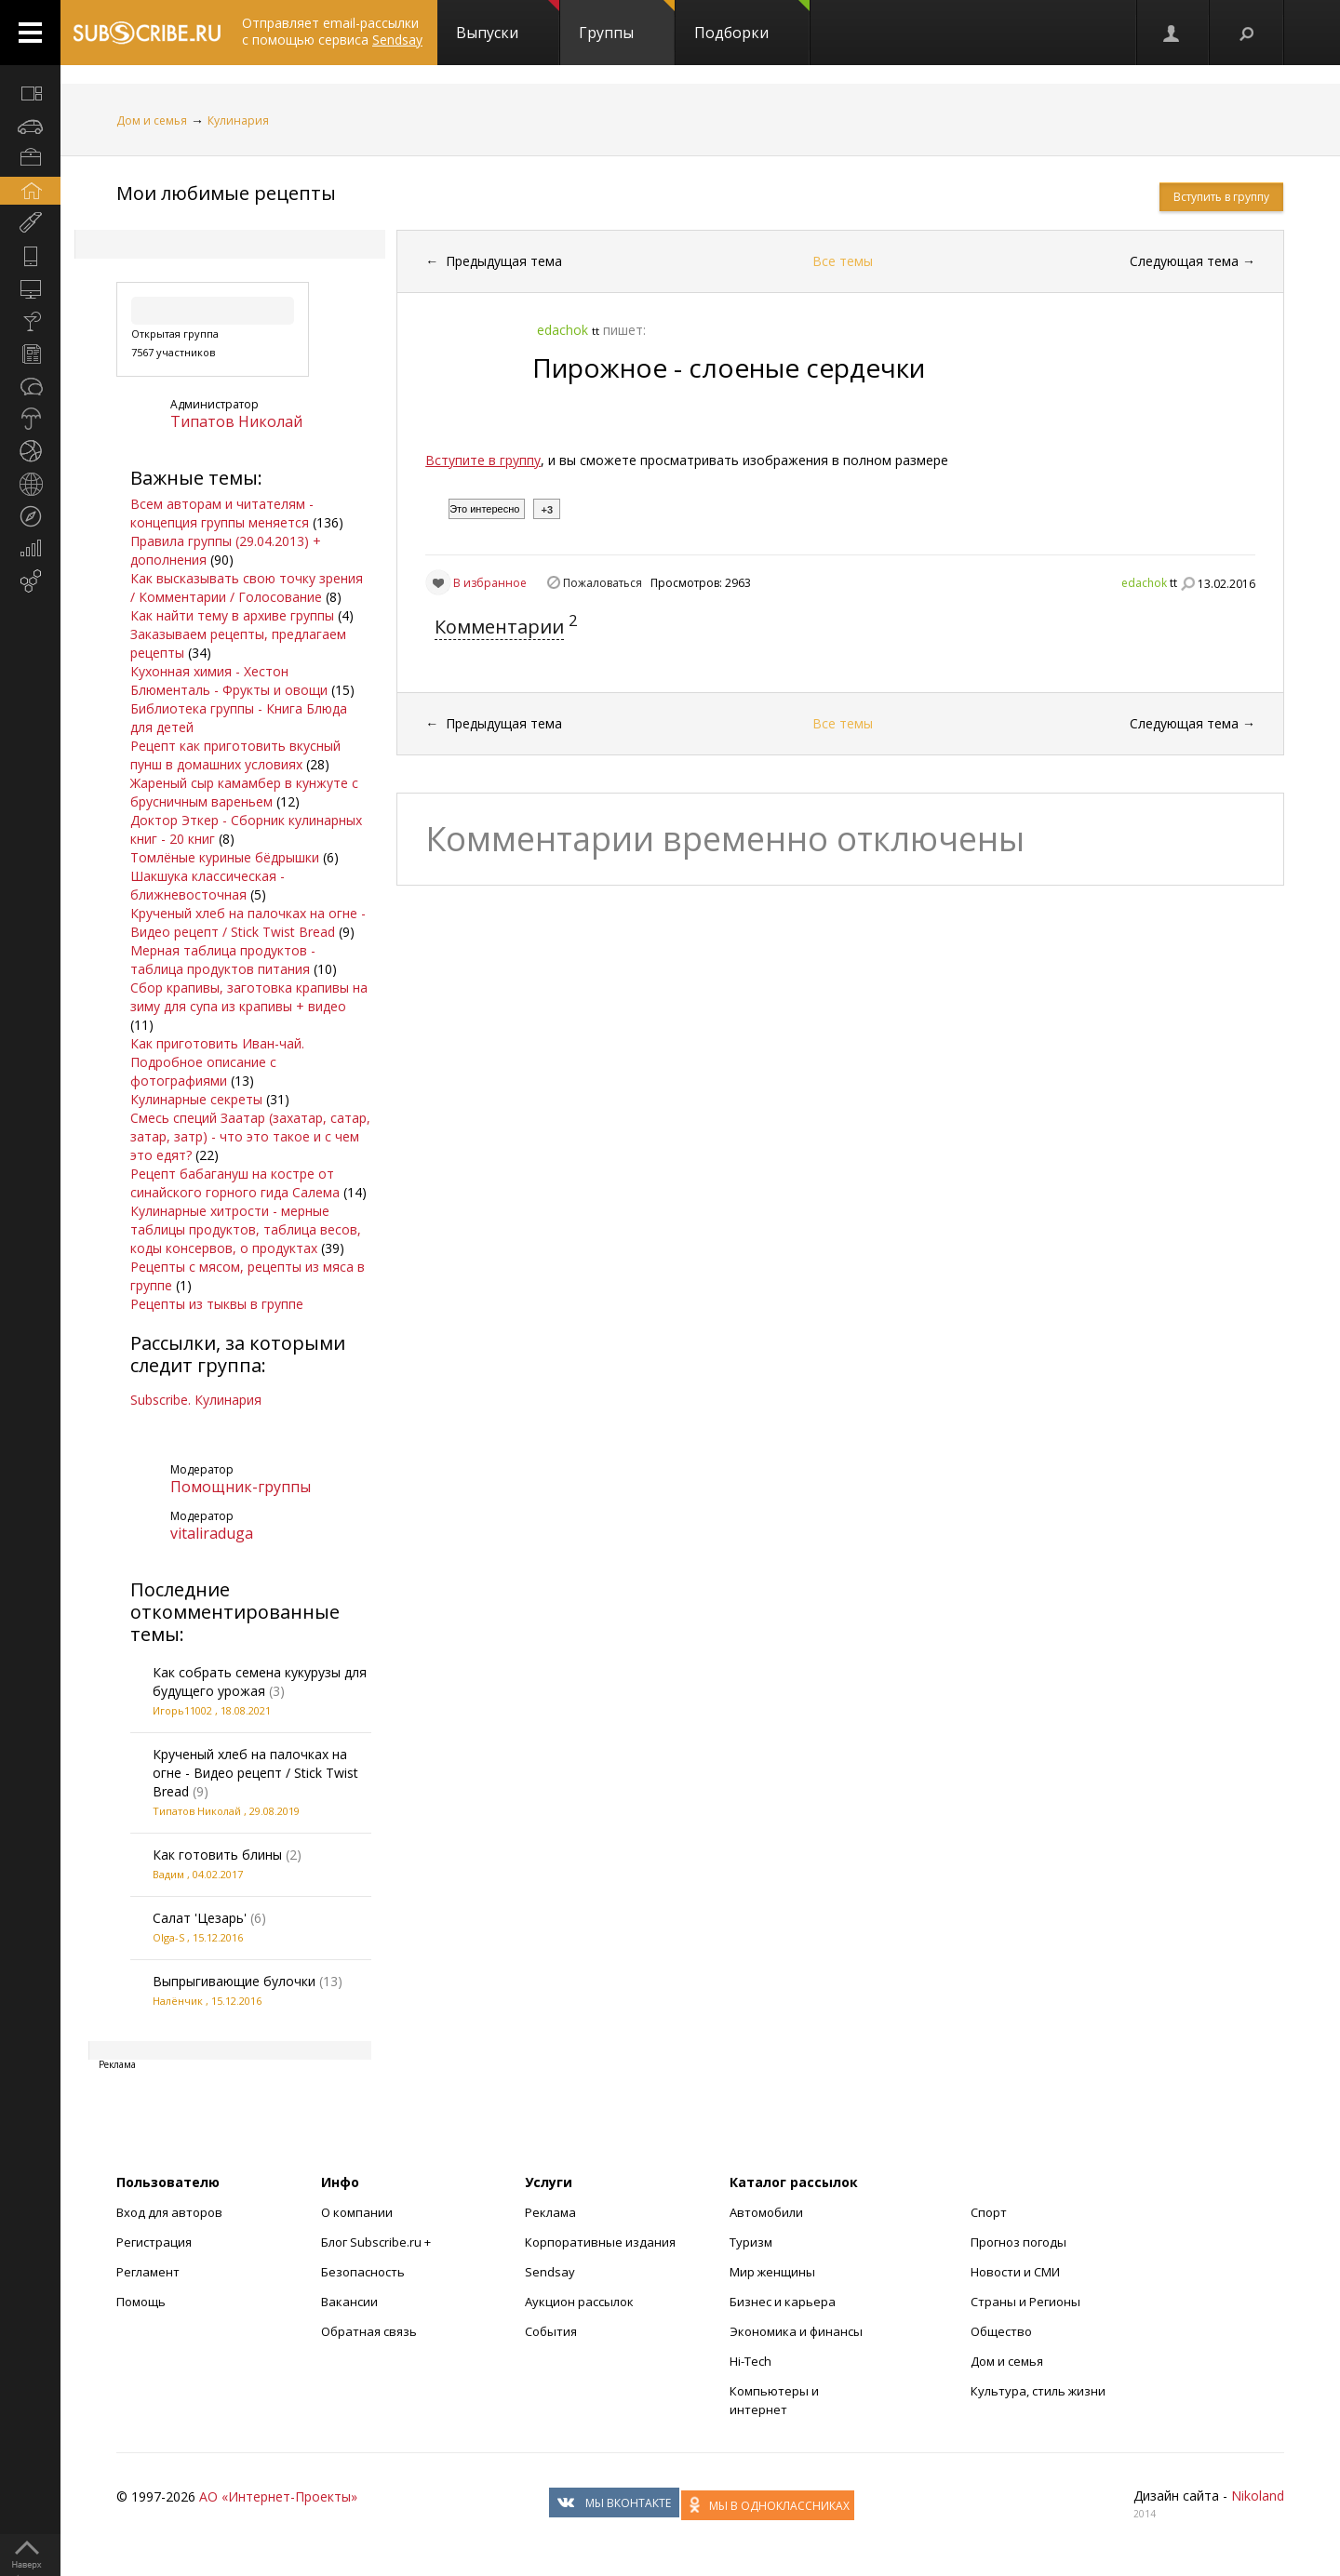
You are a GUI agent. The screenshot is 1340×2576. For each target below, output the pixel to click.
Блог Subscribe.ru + (377, 2242)
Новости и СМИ (1015, 2271)
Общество (1001, 2331)
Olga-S (168, 1937)
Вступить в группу (1221, 197)
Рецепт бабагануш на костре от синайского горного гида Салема (235, 1183)
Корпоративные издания (600, 2242)
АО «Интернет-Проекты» (278, 2496)
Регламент (148, 2271)
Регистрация (154, 2242)
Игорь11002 (182, 1710)
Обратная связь (369, 2331)
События (551, 2331)
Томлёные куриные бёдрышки (224, 857)
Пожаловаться (602, 583)
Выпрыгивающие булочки (234, 1981)
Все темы (842, 261)
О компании (357, 2212)
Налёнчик (178, 2001)
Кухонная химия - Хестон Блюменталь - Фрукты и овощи (229, 680)
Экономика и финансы (796, 2331)
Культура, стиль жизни (1038, 2390)
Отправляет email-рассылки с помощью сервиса (332, 31)
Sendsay (550, 2271)
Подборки (752, 21)
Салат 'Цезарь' (200, 1918)
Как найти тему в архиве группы (232, 615)
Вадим (168, 1874)
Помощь (141, 2301)
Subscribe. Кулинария (195, 1399)
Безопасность (363, 2271)
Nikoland (1257, 2495)
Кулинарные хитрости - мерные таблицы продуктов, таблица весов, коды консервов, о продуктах (245, 1229)
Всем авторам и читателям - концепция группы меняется (222, 513)
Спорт (989, 2212)
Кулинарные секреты (196, 1099)
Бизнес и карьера (783, 2301)
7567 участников (173, 352)
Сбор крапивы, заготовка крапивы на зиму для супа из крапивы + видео (249, 997)
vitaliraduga (211, 1533)
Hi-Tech (750, 2361)
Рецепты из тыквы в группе (216, 1304)
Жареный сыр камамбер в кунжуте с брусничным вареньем (244, 792)
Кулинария (238, 120)
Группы (627, 21)
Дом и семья (151, 120)
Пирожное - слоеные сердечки (728, 367)
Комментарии (499, 626)
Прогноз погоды (1018, 2242)
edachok (1144, 583)
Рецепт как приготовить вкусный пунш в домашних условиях (235, 755)
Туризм (751, 2242)
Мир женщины (772, 2271)
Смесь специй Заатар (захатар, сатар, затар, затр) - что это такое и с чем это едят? (250, 1136)
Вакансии (349, 2301)
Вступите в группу (483, 460)
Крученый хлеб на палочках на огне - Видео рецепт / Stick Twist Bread (248, 922)
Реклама (550, 2212)
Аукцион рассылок (579, 2301)
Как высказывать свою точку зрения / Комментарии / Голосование (246, 587)
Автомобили (766, 2212)
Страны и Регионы (1025, 2301)
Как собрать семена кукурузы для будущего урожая (260, 1681)
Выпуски (507, 21)
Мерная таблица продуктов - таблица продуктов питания (222, 959)
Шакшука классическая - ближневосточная (207, 885)
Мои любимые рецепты (226, 193)
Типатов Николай (236, 421)
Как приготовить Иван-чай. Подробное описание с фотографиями (217, 1061)
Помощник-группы (240, 1486)
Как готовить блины (217, 1854)
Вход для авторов (169, 2212)
